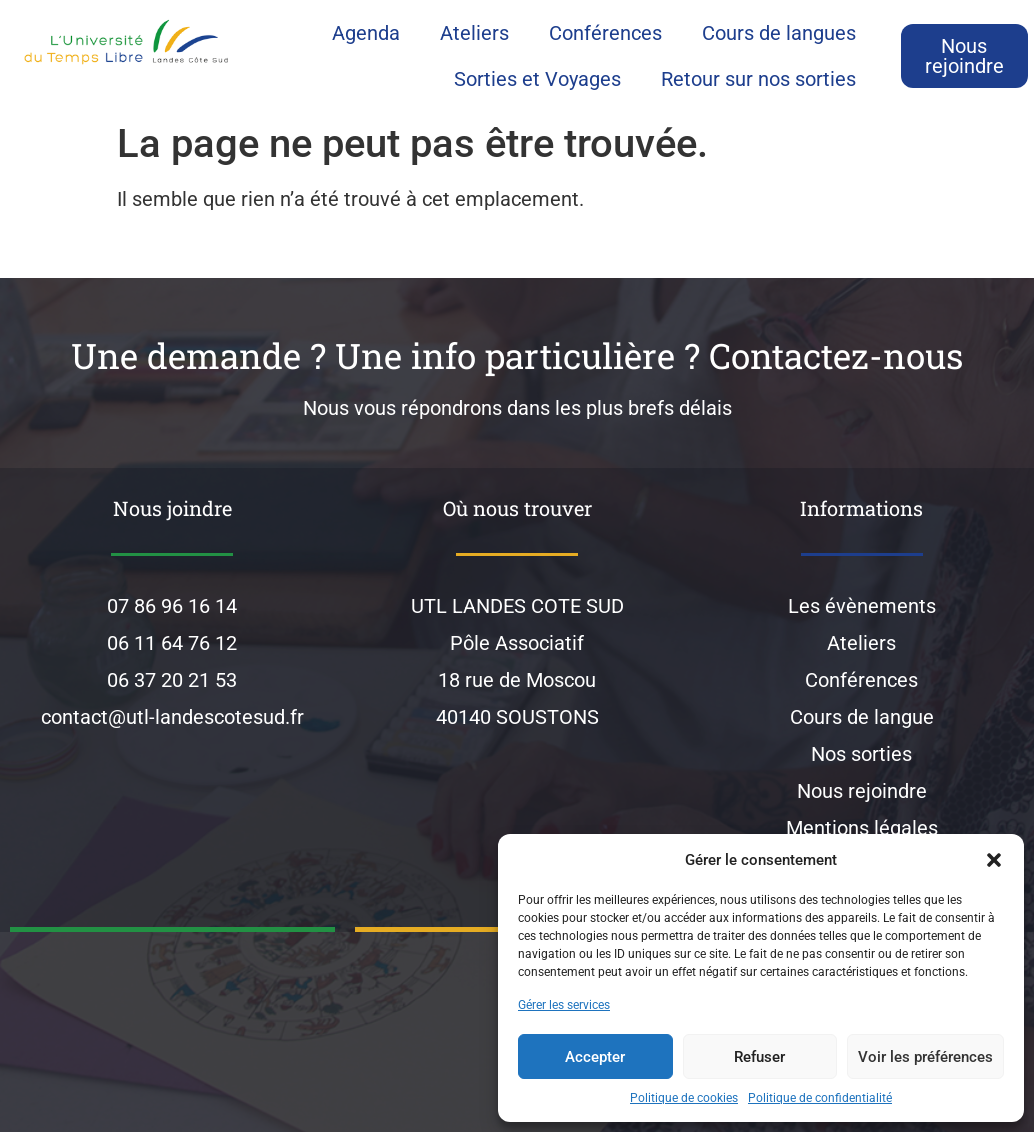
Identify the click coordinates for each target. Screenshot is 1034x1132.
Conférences (605, 33)
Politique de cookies (684, 1098)
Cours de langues (779, 33)
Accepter (595, 1057)
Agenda (366, 33)
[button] (994, 860)
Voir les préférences (925, 1057)
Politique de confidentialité (820, 1098)
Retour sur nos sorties (758, 79)
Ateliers (474, 33)
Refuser (759, 1057)
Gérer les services (564, 1005)
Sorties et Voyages (537, 79)
